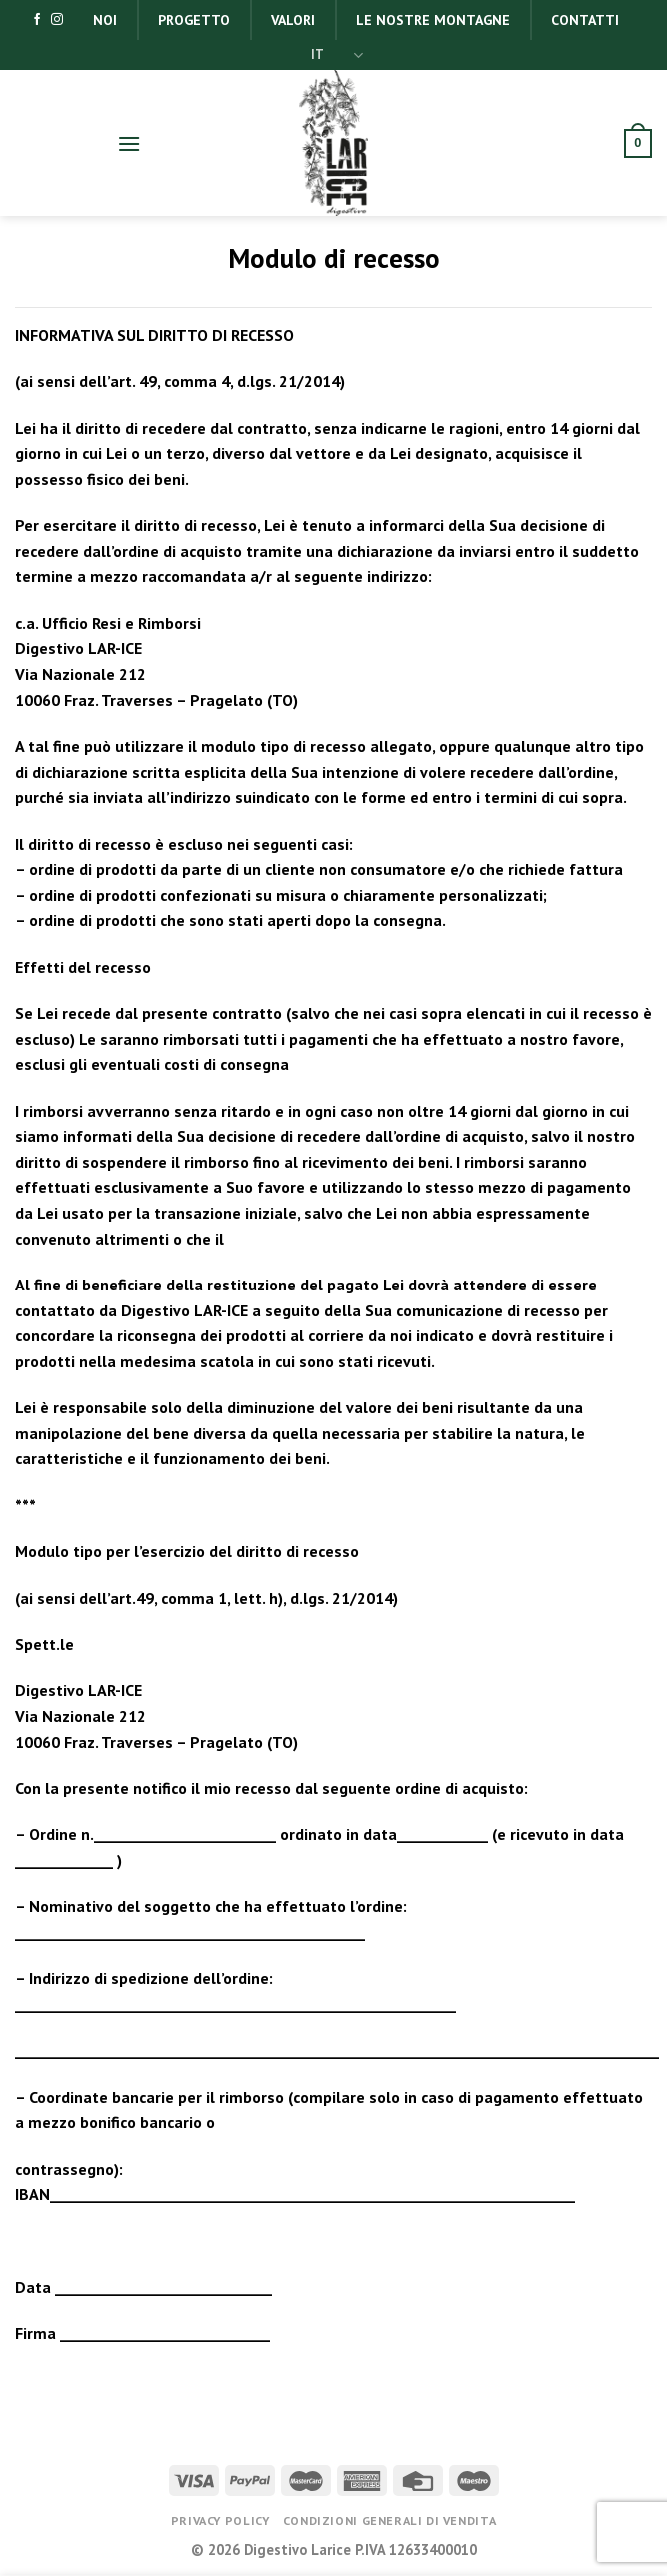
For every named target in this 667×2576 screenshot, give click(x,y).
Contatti (585, 20)
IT (337, 55)
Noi (105, 20)
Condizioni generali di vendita (389, 2520)
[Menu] (129, 143)
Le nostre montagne (433, 20)
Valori (293, 20)
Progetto (194, 20)
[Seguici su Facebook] (37, 20)
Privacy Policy (220, 2520)
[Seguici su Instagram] (57, 20)
